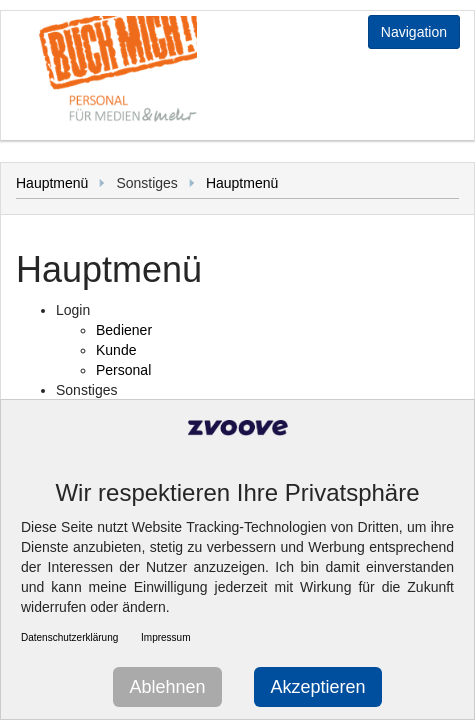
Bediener (124, 330)
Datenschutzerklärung (69, 637)
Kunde (116, 350)
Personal (123, 370)
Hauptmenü (52, 183)
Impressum (165, 637)
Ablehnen (167, 687)
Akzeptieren (317, 687)
